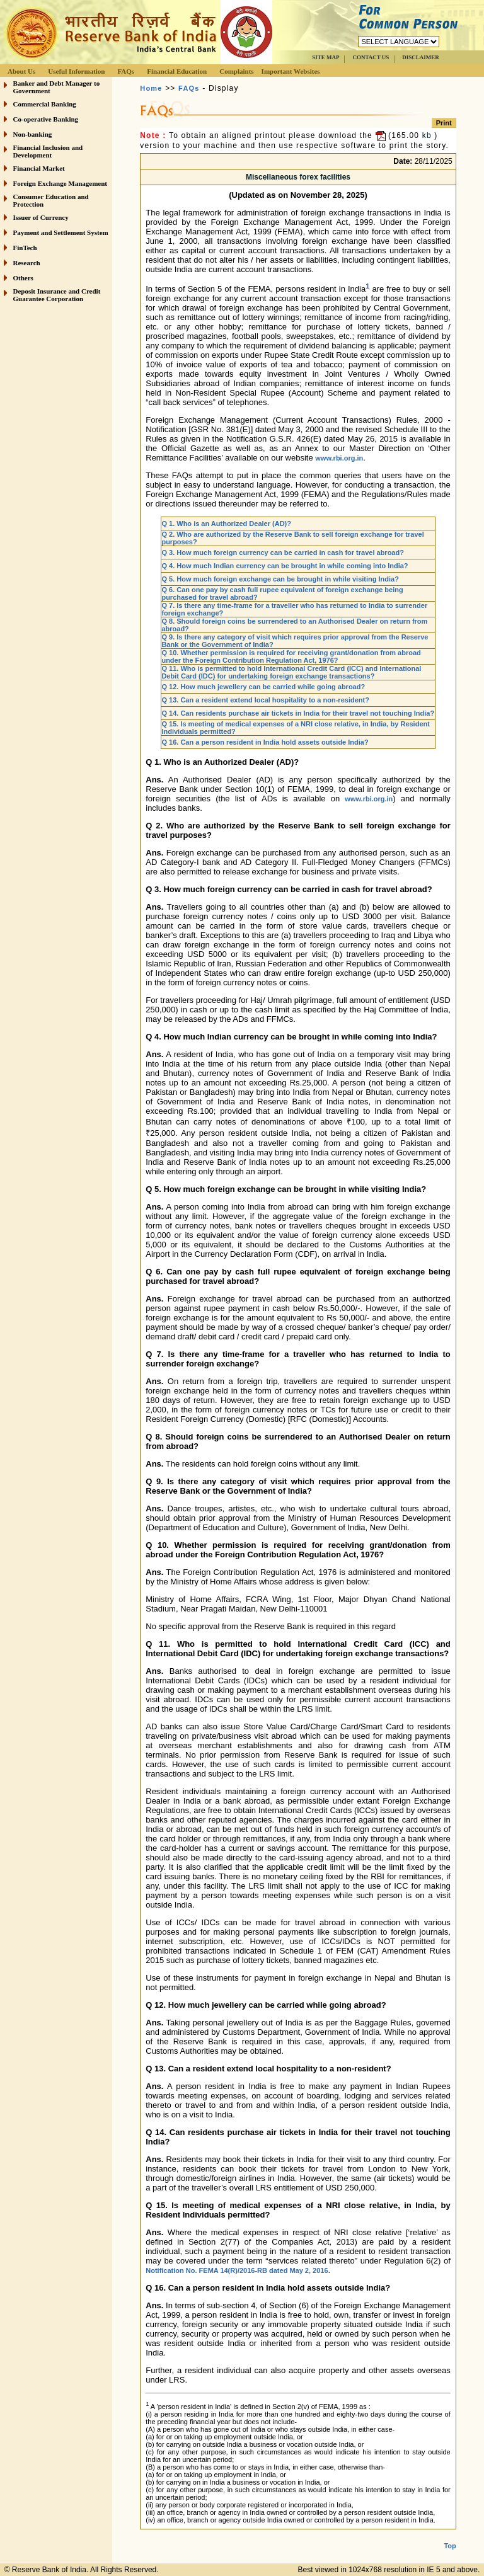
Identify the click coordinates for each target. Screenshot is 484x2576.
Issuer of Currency (41, 217)
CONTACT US (370, 57)
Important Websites (291, 71)
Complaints (236, 71)
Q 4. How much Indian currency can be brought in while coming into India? (284, 566)
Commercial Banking (44, 104)
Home (151, 88)
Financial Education (177, 71)
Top (450, 2546)
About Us (21, 71)
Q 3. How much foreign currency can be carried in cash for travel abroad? (282, 552)
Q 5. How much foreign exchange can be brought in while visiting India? (280, 579)
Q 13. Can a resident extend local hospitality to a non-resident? (265, 700)
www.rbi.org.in (339, 458)
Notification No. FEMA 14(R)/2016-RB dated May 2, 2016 (237, 2270)
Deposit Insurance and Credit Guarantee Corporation (57, 294)
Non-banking (32, 134)
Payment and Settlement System (60, 232)
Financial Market (39, 168)
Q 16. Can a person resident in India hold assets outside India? (264, 742)
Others (23, 278)
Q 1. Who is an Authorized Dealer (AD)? (226, 523)
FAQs (125, 71)
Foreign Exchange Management (60, 183)
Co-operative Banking (46, 119)
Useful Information (76, 71)
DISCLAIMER (420, 57)
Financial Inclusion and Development (48, 151)
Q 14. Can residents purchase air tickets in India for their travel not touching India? (297, 713)
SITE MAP (325, 57)
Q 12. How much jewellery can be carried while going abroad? (263, 686)
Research (26, 262)
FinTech (25, 247)
